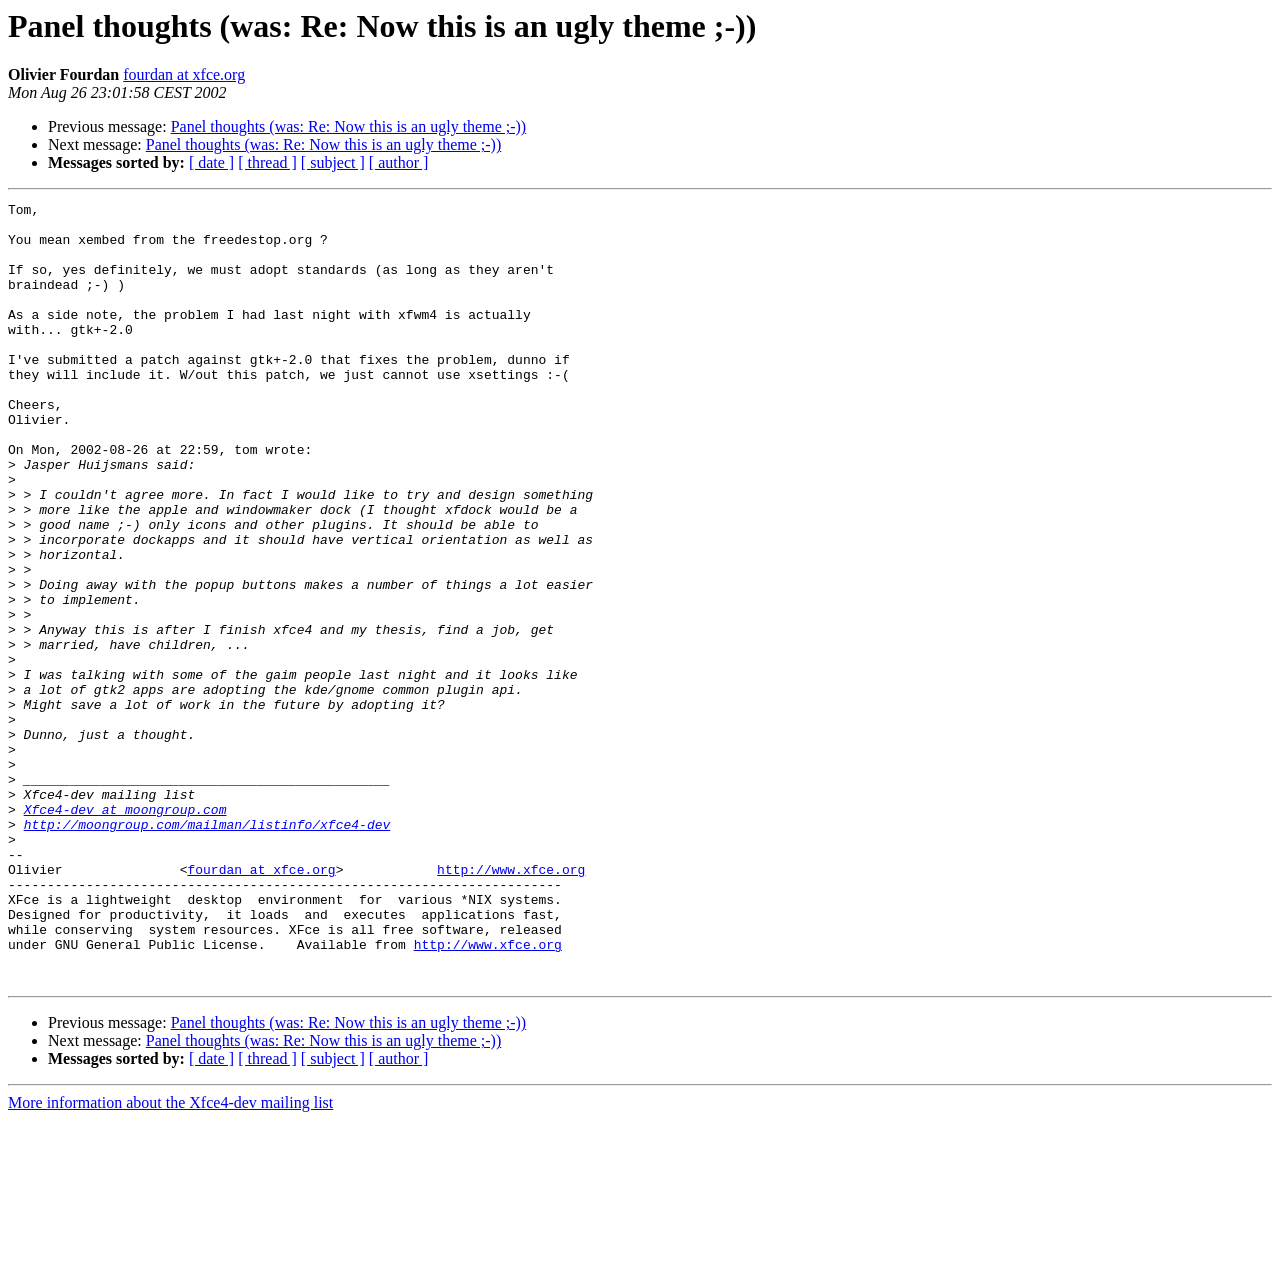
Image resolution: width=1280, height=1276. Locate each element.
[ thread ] (267, 162)
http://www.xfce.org (511, 1004)
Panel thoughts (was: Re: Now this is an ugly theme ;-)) (349, 126)
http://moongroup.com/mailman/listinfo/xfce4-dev (207, 950)
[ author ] (399, 162)
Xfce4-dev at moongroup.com (125, 932)
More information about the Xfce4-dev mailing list (170, 1258)
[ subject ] (333, 162)
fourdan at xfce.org (184, 74)
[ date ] (211, 162)
